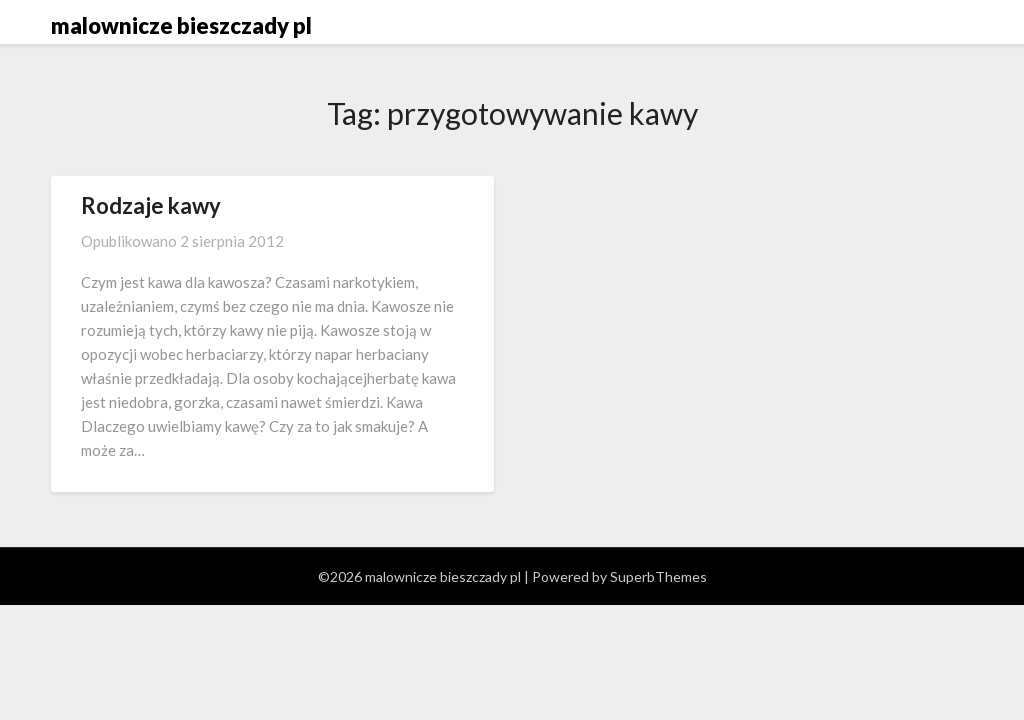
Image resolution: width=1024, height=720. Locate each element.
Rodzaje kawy (151, 205)
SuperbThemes (658, 576)
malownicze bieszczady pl (181, 25)
